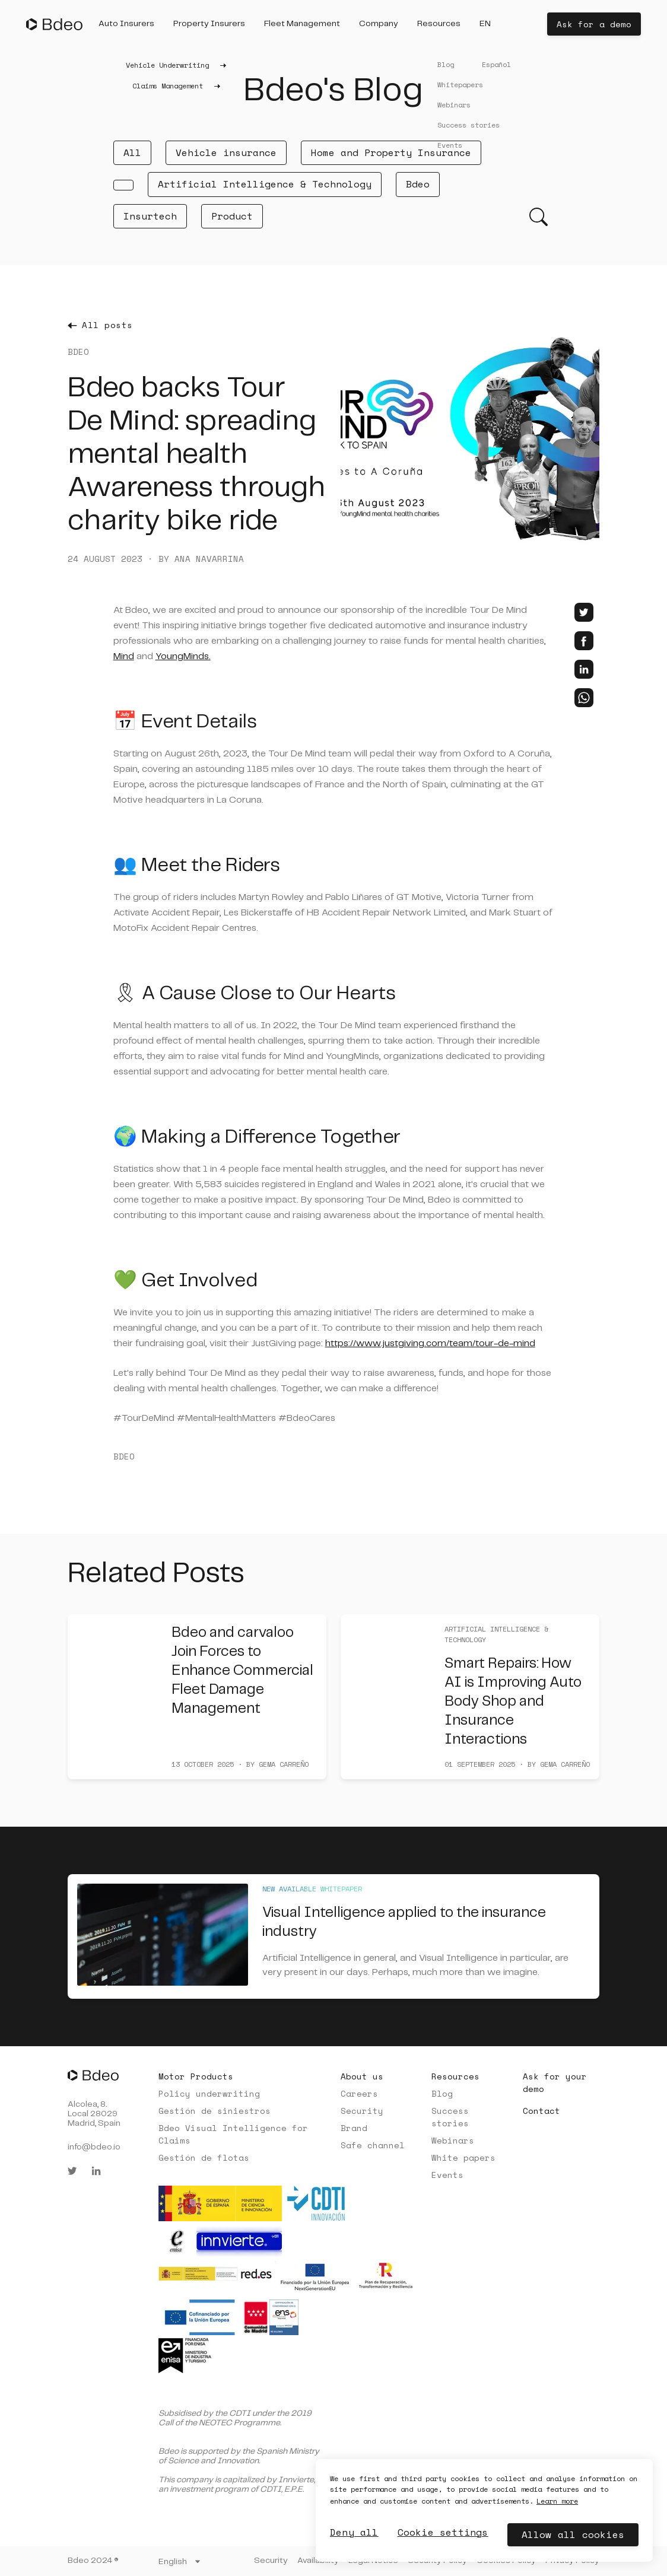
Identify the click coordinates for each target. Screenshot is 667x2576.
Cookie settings (443, 2532)
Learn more (557, 2501)
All (132, 152)
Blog (442, 2093)
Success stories (450, 2116)
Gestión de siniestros (214, 2110)
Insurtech (150, 216)
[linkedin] (583, 669)
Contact (541, 2110)
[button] (126, 24)
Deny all (354, 2532)
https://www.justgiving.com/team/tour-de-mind (430, 1343)
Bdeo (418, 184)
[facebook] (583, 640)
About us (362, 2076)
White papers (463, 2157)
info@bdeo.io (94, 2147)
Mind (123, 656)
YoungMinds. (183, 656)
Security (362, 2110)
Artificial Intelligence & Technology (264, 184)
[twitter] (583, 612)
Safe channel (373, 2145)
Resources (455, 2076)
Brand (354, 2128)
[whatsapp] (583, 697)
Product (232, 216)
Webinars (452, 2140)
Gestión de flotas (203, 2157)
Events (447, 2174)
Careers (359, 2093)
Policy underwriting (209, 2093)
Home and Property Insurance (391, 152)
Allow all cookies (573, 2534)
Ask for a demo (594, 24)
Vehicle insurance (226, 152)
